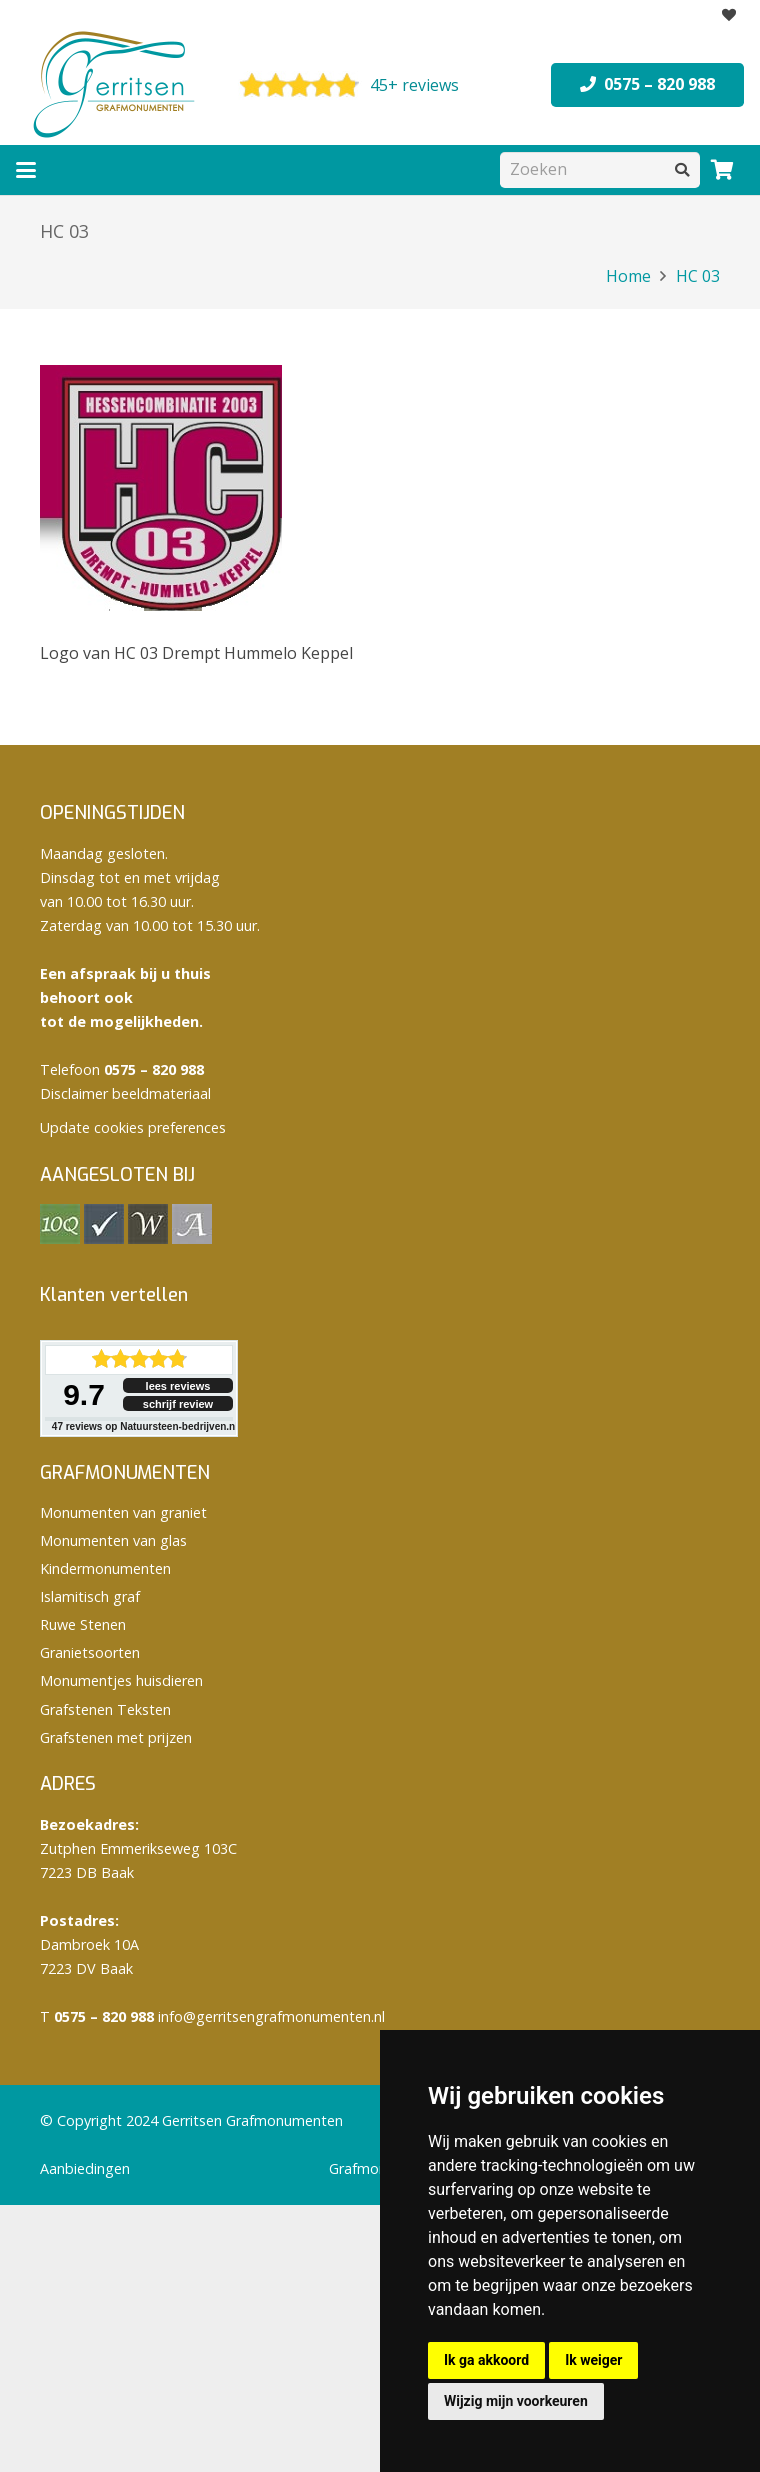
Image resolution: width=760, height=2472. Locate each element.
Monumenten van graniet (123, 1512)
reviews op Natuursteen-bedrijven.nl (145, 1426)
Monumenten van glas (113, 1540)
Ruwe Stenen (83, 1624)
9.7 (84, 1394)
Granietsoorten (90, 1652)
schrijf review (178, 1404)
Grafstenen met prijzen (116, 1737)
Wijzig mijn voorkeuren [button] (516, 2401)
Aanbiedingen (85, 2168)
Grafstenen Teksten (105, 1709)
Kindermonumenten (105, 1568)
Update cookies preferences (133, 1127)
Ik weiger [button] (593, 2360)
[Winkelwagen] (722, 170)
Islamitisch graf (90, 1596)
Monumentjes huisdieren (121, 1680)
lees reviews (178, 1386)
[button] (26, 170)
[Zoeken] (600, 169)
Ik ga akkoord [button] (486, 2360)
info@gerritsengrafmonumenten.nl (271, 2016)
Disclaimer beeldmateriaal (125, 1093)
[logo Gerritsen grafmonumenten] (116, 85)
